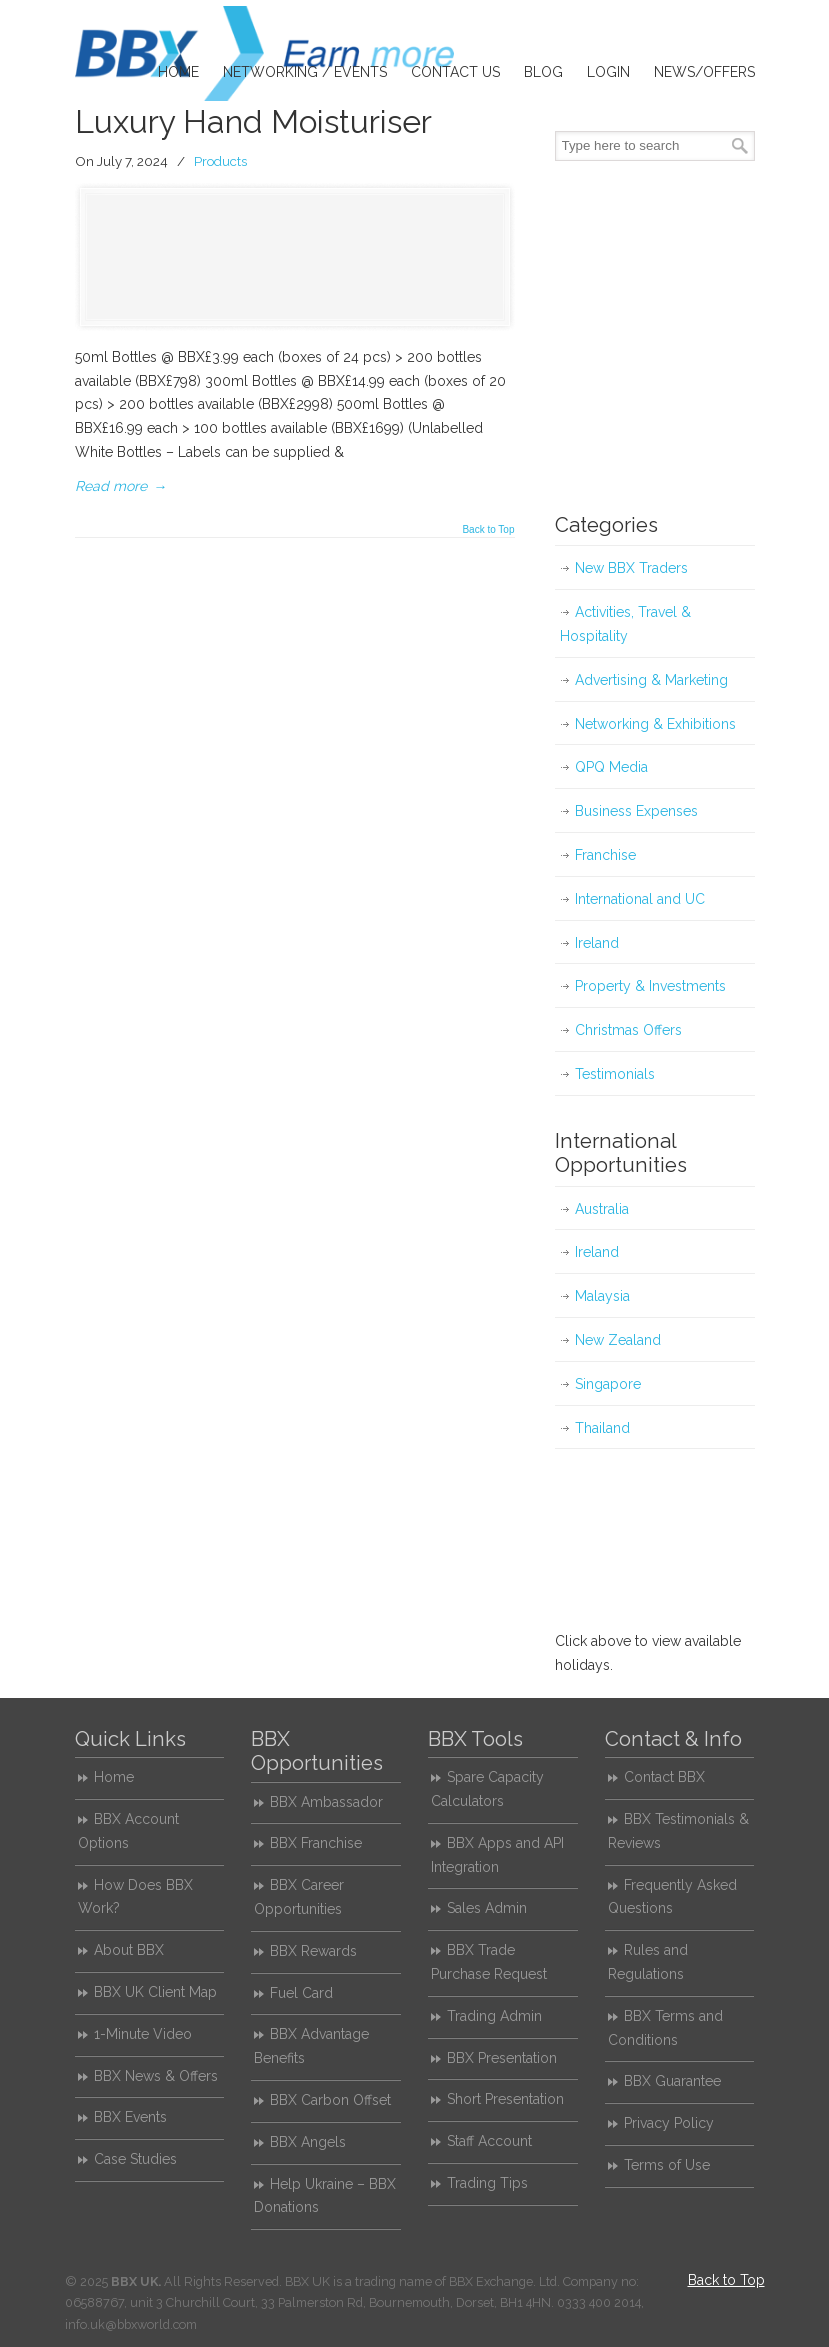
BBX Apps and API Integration (497, 1855)
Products (220, 161)
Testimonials (615, 1074)
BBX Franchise (316, 1843)
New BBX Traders (631, 568)
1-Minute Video (143, 2034)
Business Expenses (636, 811)
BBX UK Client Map (155, 1992)
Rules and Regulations (648, 1962)
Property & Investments (650, 986)
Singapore (608, 1384)
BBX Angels (308, 2142)
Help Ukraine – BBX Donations (325, 2196)
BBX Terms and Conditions (665, 2028)
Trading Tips (487, 2183)
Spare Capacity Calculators (487, 1789)
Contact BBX (664, 1777)
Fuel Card (301, 1993)
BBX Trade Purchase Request (489, 1962)
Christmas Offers (628, 1030)
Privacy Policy (669, 2123)
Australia (602, 1209)
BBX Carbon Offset (330, 2100)
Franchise (605, 855)
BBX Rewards (313, 1951)
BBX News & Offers (156, 2076)
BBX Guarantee (672, 2081)
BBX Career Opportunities (299, 1897)
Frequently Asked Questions (672, 1897)
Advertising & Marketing (651, 680)
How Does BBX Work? (135, 1897)
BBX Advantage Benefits (311, 2046)
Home (114, 1777)
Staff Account (489, 2141)
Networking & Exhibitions (655, 724)
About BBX (129, 1950)
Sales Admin (487, 1908)
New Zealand (618, 1340)
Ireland (597, 943)
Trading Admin (494, 2016)
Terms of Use (667, 2165)
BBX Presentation (502, 2058)
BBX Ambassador (326, 1802)
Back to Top (488, 530)
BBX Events (130, 2117)
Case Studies (135, 2159)
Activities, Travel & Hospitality (625, 624)
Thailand (602, 1428)
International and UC (640, 899)
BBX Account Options (128, 1831)
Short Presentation (505, 2099)
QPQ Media (611, 767)
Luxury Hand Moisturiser (253, 121)
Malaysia (602, 1296)
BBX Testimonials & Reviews (678, 1831)
